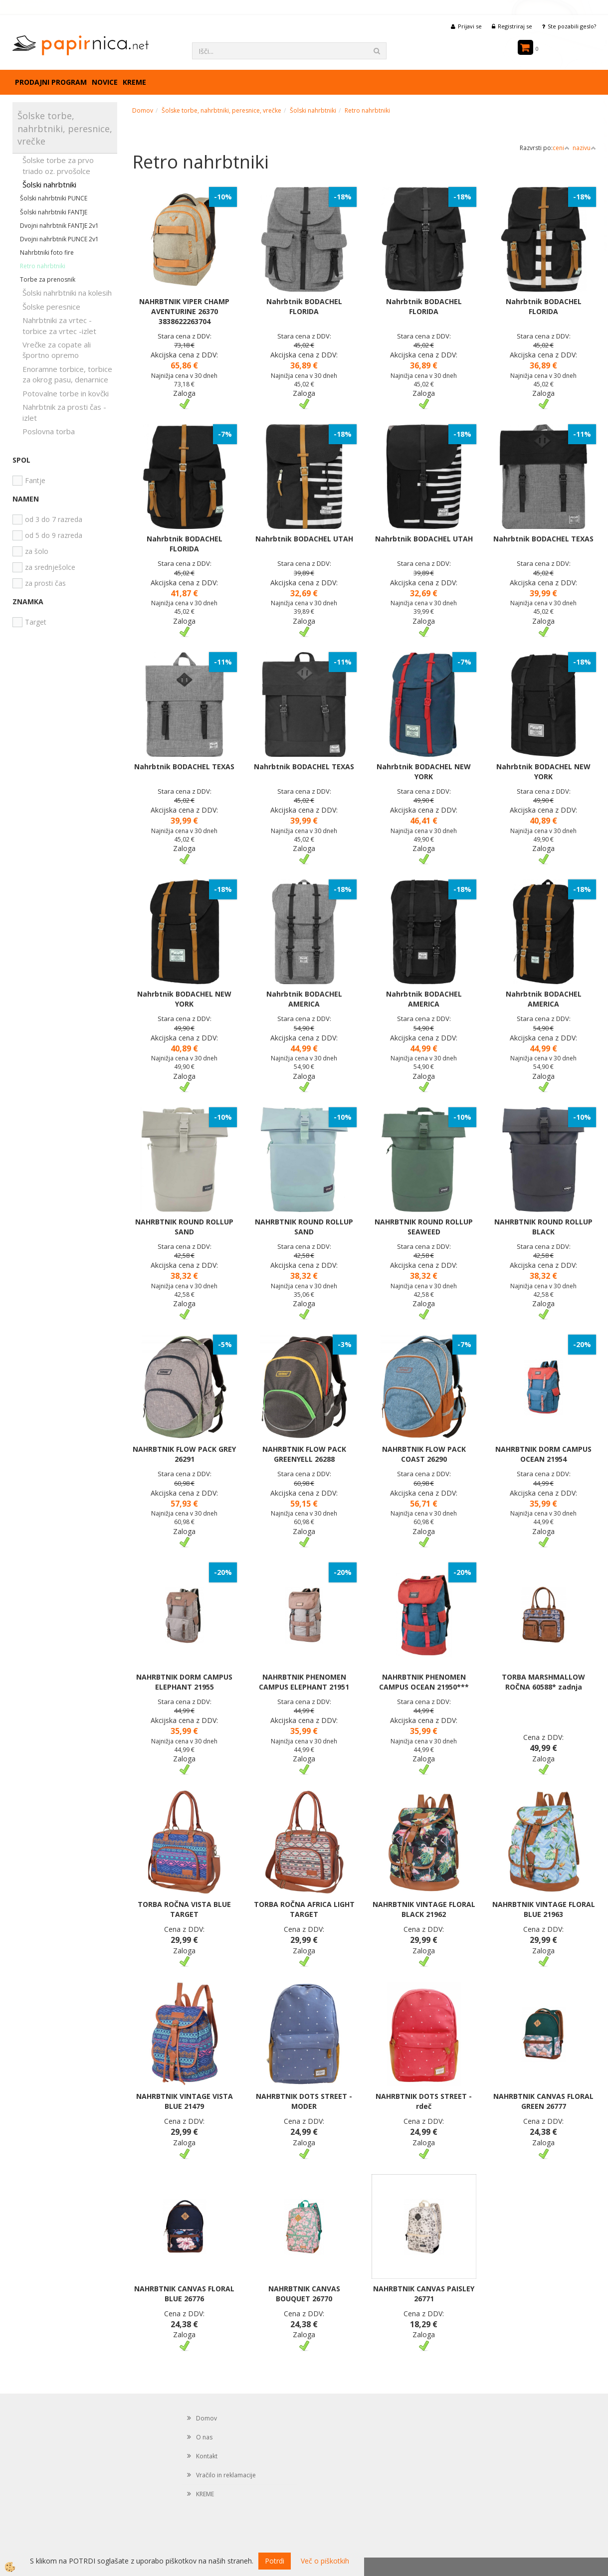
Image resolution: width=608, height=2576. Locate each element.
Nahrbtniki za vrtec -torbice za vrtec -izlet (59, 325)
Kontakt (206, 2456)
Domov (142, 110)
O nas (204, 2437)
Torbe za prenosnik (47, 279)
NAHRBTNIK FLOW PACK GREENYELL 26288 (304, 1454)
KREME (134, 82)
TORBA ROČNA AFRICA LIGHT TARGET (304, 1909)
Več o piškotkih (325, 2561)
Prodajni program (51, 82)
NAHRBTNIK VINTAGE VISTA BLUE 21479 (184, 2101)
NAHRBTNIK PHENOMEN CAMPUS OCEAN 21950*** (424, 1682)
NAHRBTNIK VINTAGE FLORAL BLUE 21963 (543, 1909)
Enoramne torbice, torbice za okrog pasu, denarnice (67, 374)
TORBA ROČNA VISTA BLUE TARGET (184, 1909)
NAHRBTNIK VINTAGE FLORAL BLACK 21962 (424, 1909)
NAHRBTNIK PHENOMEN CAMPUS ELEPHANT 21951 (304, 1682)
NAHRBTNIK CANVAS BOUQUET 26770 (304, 2293)
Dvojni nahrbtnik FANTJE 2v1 (59, 225)
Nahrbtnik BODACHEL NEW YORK (424, 771)
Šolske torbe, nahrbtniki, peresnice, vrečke (221, 110)
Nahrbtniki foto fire (47, 252)
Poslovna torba (48, 431)
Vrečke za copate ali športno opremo (56, 350)
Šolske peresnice (51, 307)
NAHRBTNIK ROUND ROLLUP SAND (184, 1226)
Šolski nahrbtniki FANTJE (53, 212)
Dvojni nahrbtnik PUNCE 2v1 (59, 239)
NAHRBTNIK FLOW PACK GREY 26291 (184, 1454)
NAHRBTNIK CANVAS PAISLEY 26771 (423, 2293)
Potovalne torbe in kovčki (65, 393)
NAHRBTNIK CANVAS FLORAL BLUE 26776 (184, 2293)
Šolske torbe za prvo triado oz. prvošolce (58, 165)
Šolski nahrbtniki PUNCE (53, 198)
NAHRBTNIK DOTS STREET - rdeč (424, 2101)
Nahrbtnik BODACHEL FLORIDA (304, 306)
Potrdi (274, 2561)
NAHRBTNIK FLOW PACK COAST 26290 (424, 1454)
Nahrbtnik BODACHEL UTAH (304, 538)
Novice (105, 82)
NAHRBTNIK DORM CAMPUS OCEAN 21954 (543, 1454)
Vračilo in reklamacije (226, 2475)
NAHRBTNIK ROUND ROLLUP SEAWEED (424, 1226)
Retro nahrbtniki (42, 266)
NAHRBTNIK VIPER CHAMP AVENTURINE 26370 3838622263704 (184, 311)
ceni (561, 148)
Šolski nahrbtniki (49, 184)
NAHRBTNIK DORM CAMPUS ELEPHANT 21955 (184, 1682)
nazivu (584, 148)
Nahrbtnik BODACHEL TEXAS (543, 538)
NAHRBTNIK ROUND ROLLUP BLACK (543, 1226)
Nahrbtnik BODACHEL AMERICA (304, 999)
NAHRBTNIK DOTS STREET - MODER (304, 2101)
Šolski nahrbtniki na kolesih (67, 293)
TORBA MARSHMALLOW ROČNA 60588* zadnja (543, 1682)
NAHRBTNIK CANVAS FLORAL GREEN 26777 (543, 2101)
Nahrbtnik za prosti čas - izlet (64, 412)
